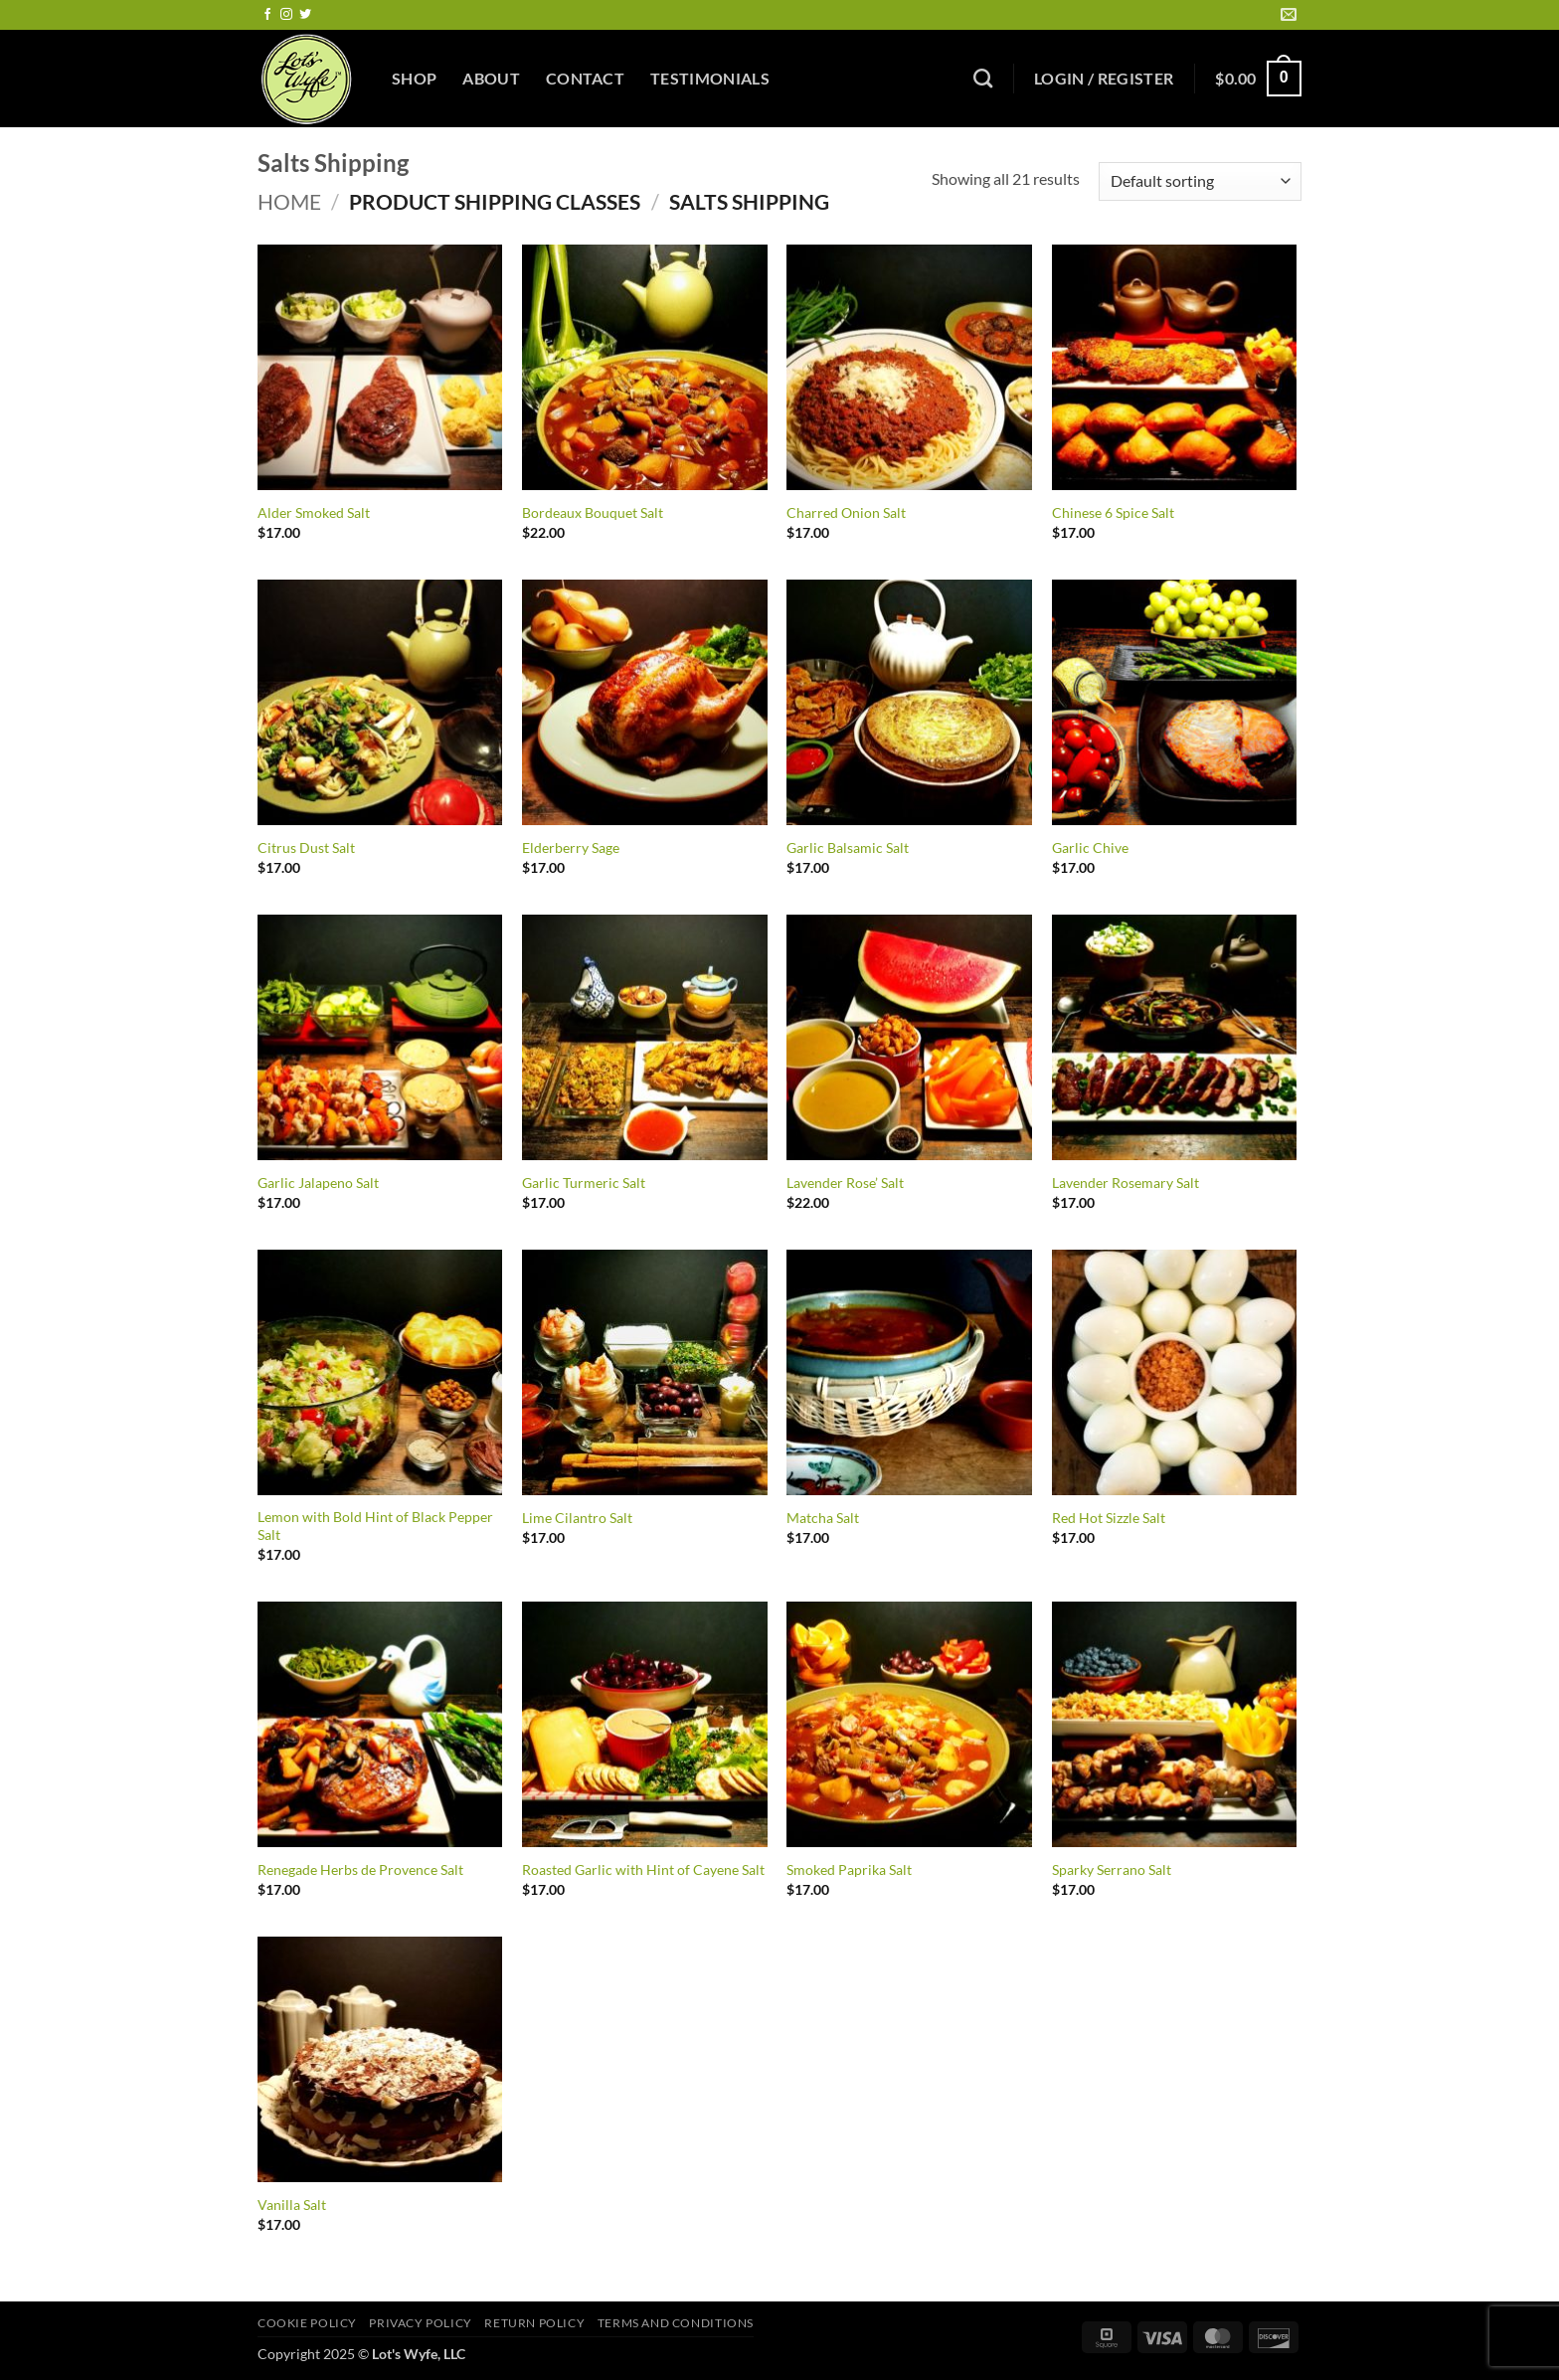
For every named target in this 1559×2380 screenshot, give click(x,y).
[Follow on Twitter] (305, 15)
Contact (585, 78)
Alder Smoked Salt (314, 512)
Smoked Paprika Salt (849, 1869)
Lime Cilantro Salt (577, 1517)
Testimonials (710, 78)
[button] (1103, 78)
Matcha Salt (822, 1517)
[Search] (982, 78)
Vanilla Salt (292, 2204)
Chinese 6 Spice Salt (1113, 512)
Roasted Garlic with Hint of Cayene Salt (643, 1869)
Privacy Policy (420, 2322)
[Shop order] (1200, 181)
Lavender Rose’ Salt (845, 1182)
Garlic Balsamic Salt (847, 847)
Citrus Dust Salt (306, 847)
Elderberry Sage (570, 847)
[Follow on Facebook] (267, 15)
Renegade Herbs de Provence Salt (360, 1869)
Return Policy (534, 2322)
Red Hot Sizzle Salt (1108, 1517)
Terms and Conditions (676, 2322)
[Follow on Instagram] (286, 15)
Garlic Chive (1090, 847)
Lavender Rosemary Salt (1125, 1182)
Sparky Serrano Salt (1111, 1869)
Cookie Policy (307, 2322)
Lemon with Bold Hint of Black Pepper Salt (375, 1526)
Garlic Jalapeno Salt (318, 1182)
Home (289, 201)
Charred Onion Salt (846, 512)
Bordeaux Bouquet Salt (592, 512)
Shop (414, 78)
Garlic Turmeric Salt (583, 1182)
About (491, 78)
